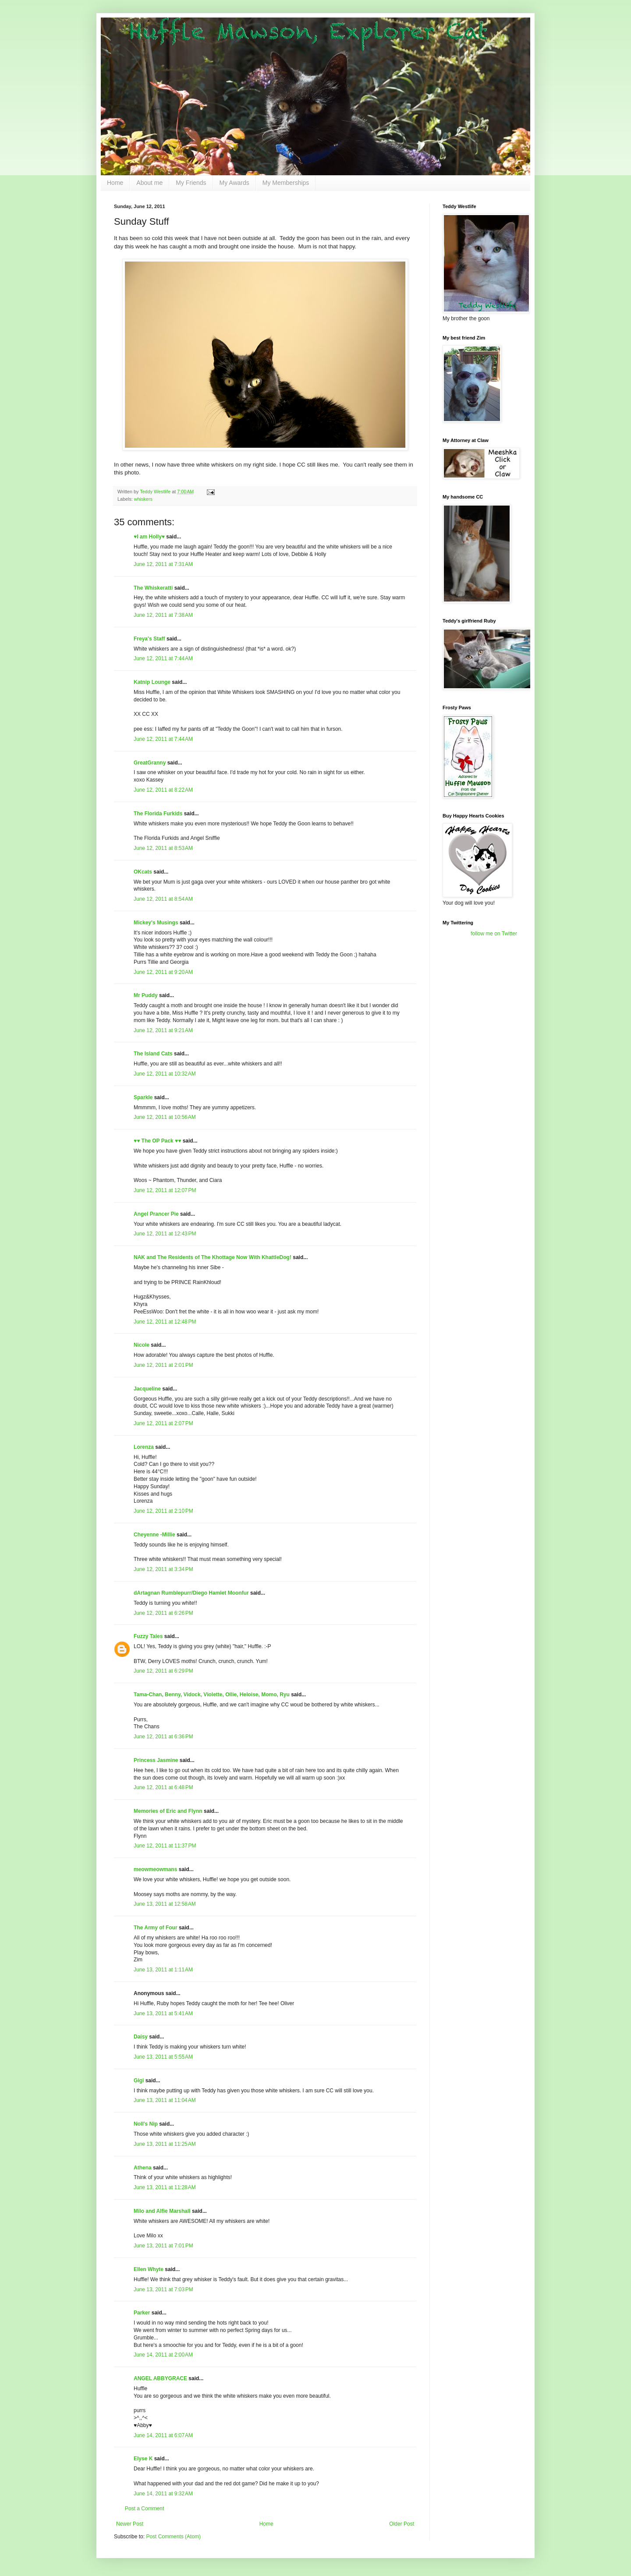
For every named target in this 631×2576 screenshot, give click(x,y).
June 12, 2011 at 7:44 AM (163, 658)
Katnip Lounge (152, 682)
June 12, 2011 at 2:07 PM (163, 1423)
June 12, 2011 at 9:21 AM (163, 1030)
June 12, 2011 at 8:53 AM (163, 848)
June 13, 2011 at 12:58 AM (165, 1904)
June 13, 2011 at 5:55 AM (163, 2057)
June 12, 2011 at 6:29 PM (163, 1671)
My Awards (234, 182)
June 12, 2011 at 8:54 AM (163, 899)
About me (149, 182)
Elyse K (143, 2459)
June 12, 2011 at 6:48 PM (163, 1787)
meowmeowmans (155, 1869)
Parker (142, 2313)
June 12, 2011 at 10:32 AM (165, 1074)
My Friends (191, 182)
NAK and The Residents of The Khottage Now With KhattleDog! (212, 1257)
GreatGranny (150, 763)
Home (115, 182)
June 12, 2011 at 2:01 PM (163, 1365)
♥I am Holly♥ (149, 537)
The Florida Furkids (158, 813)
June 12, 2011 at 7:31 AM (163, 564)
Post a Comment (144, 2508)
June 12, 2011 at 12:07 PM (165, 1190)
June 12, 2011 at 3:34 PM (163, 1569)
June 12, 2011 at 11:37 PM (165, 1846)
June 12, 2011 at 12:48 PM (165, 1322)
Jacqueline (147, 1389)
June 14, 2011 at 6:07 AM (163, 2435)
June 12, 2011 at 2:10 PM (163, 1511)
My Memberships (285, 182)
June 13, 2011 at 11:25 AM (165, 2144)
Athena (143, 2168)
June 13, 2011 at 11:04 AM (165, 2100)
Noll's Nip (146, 2124)
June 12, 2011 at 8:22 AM (163, 790)
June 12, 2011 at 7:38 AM (163, 615)
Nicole (141, 1345)
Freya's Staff (149, 639)
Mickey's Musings (156, 923)
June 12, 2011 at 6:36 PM (163, 1737)
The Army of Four (155, 1928)
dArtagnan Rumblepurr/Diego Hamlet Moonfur (191, 1593)
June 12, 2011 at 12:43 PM (165, 1234)
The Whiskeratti (153, 588)
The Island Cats (153, 1054)
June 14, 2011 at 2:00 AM (163, 2355)
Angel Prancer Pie (156, 1214)
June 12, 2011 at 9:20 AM (163, 972)
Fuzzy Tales (148, 1636)
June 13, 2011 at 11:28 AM (165, 2187)
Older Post (401, 2524)
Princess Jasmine (156, 1760)
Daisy (141, 2037)
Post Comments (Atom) (173, 2537)
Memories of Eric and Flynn (168, 1811)
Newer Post (129, 2524)
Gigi (139, 2080)
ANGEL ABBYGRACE (160, 2378)
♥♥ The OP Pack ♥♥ (157, 1141)
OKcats (143, 872)
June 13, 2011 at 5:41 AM (163, 2013)
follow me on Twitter (494, 934)
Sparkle (143, 1097)
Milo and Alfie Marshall (162, 2211)
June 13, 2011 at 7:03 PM (163, 2289)
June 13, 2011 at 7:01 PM (163, 2246)
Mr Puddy (146, 995)
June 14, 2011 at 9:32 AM (163, 2494)
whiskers (143, 499)
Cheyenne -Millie (154, 1535)
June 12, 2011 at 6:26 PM (163, 1613)
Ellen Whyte (148, 2269)
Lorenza (144, 1447)
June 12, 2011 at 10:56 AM (165, 1117)
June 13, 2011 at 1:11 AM (163, 1970)
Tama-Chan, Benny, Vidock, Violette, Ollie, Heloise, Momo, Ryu (212, 1694)
